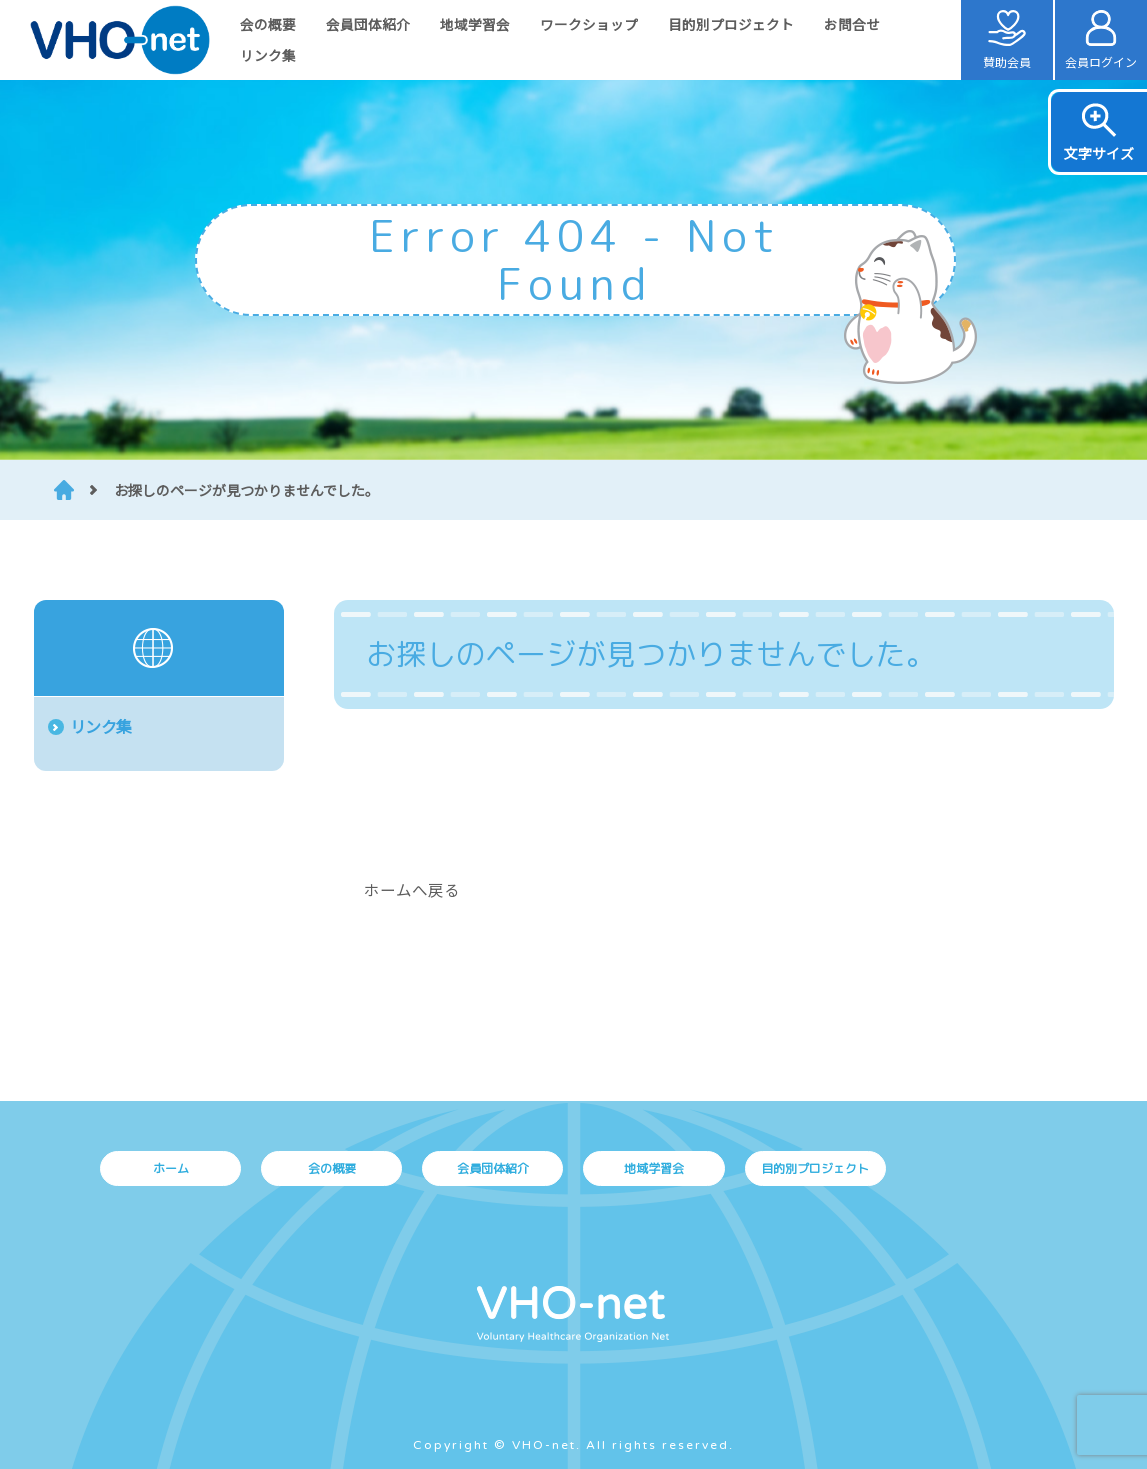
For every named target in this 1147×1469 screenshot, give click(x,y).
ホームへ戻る (412, 889)
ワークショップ (589, 24)
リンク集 (268, 55)
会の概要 (268, 24)
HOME (64, 490)
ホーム (171, 1168)
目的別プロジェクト (731, 24)
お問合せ (852, 24)
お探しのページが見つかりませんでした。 (246, 490)
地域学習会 (475, 24)
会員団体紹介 (368, 24)
